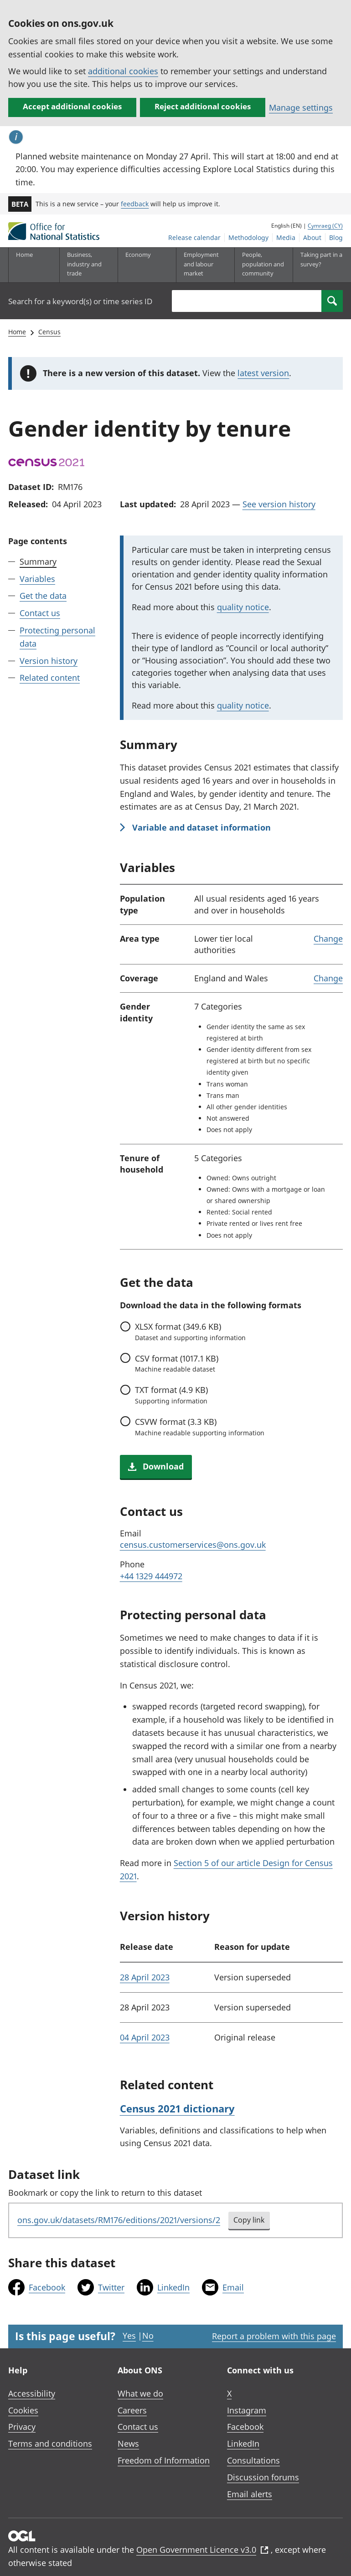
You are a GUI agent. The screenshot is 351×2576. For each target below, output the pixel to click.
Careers (132, 2410)
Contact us (40, 612)
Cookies (23, 2410)
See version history (279, 504)
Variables (37, 578)
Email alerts (249, 2494)
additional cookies (123, 71)
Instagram (246, 2410)
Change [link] (328, 938)
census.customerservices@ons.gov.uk (193, 1544)
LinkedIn (173, 2287)
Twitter (111, 2287)
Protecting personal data (57, 637)
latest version (263, 372)
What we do (140, 2393)
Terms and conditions (50, 2443)
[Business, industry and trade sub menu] (88, 265)
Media (285, 237)
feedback (135, 203)
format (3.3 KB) (199, 1426)
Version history (48, 660)
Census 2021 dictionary (177, 2108)
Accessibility (31, 2393)
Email (233, 2287)
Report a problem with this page (274, 2336)
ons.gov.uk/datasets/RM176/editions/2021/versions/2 (118, 2219)
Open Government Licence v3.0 (202, 2549)
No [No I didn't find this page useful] (148, 2335)
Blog (336, 237)
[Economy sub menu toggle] (147, 265)
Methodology (248, 237)
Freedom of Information (164, 2460)
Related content (50, 677)
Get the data (43, 595)
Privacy (22, 2426)
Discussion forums (263, 2477)
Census (49, 331)
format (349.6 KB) (190, 1331)
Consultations (253, 2460)
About (312, 237)
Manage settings (301, 107)
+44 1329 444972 (151, 1576)
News (128, 2443)
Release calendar (194, 237)
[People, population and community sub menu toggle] (263, 265)
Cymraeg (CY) (325, 226)
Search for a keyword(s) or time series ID (80, 301)
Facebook (47, 2287)
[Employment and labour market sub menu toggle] (205, 265)
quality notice (243, 607)
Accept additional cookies (72, 106)
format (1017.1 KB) (176, 1363)
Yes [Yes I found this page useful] (129, 2335)
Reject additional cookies (203, 106)
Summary (38, 561)
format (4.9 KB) (171, 1394)
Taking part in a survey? (321, 259)
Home (24, 254)
